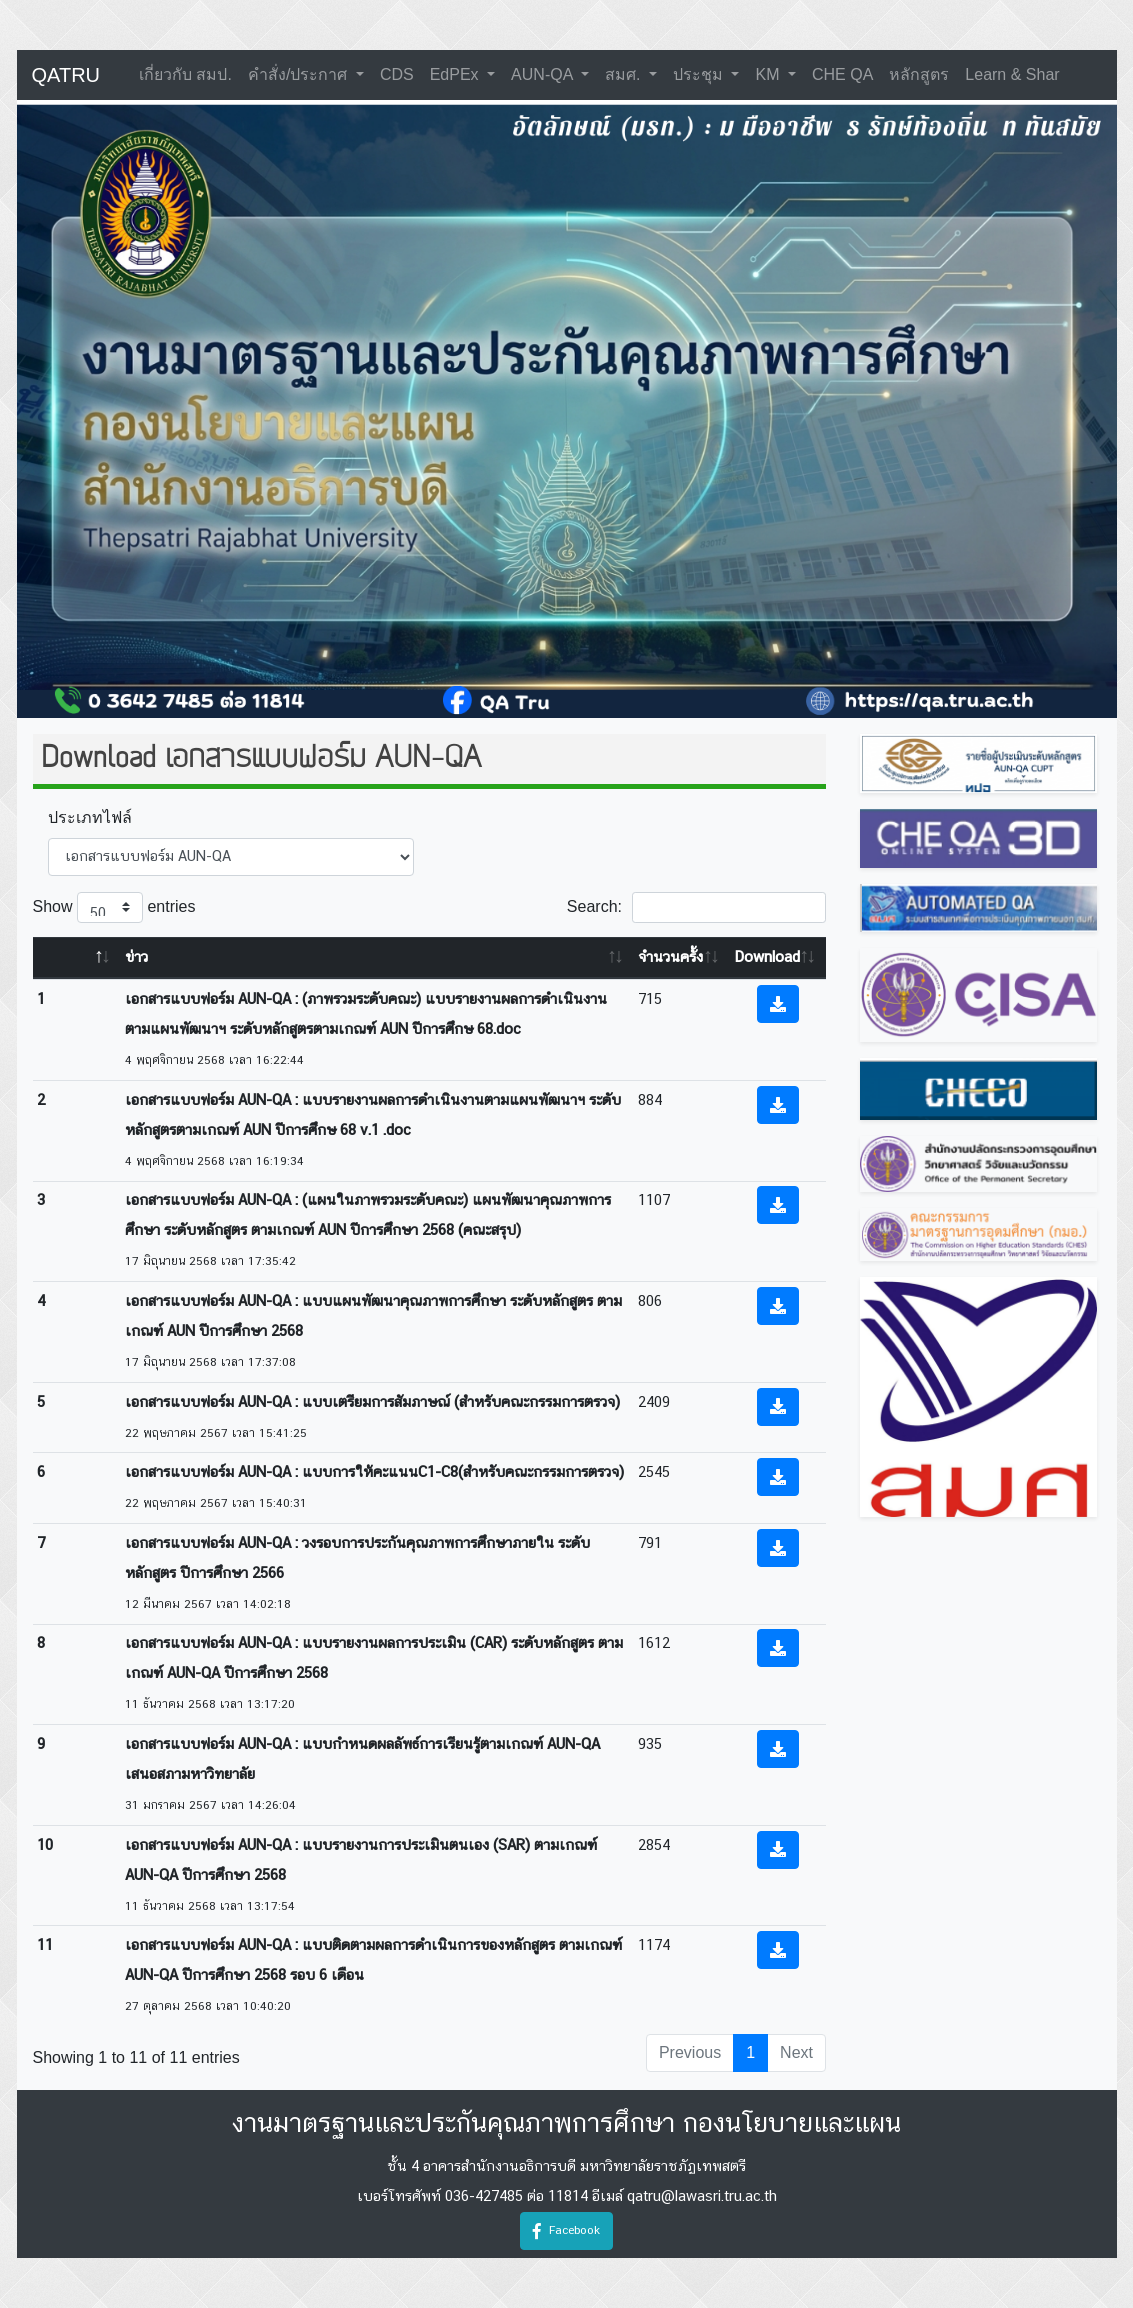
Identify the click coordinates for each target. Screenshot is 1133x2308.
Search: (696, 907)
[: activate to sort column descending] (77, 958)
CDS (397, 74)
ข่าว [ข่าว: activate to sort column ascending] (136, 958)
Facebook (566, 2230)
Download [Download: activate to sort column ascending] (767, 958)
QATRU (66, 75)
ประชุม (700, 74)
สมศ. (625, 74)
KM (769, 74)
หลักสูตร (919, 74)
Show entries (114, 907)
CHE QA (842, 74)
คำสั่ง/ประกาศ (300, 74)
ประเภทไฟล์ (90, 817)
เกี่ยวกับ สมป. (185, 74)
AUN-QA (544, 74)
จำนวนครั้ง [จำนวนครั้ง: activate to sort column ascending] (670, 958)
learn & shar (1012, 74)
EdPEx (456, 74)
